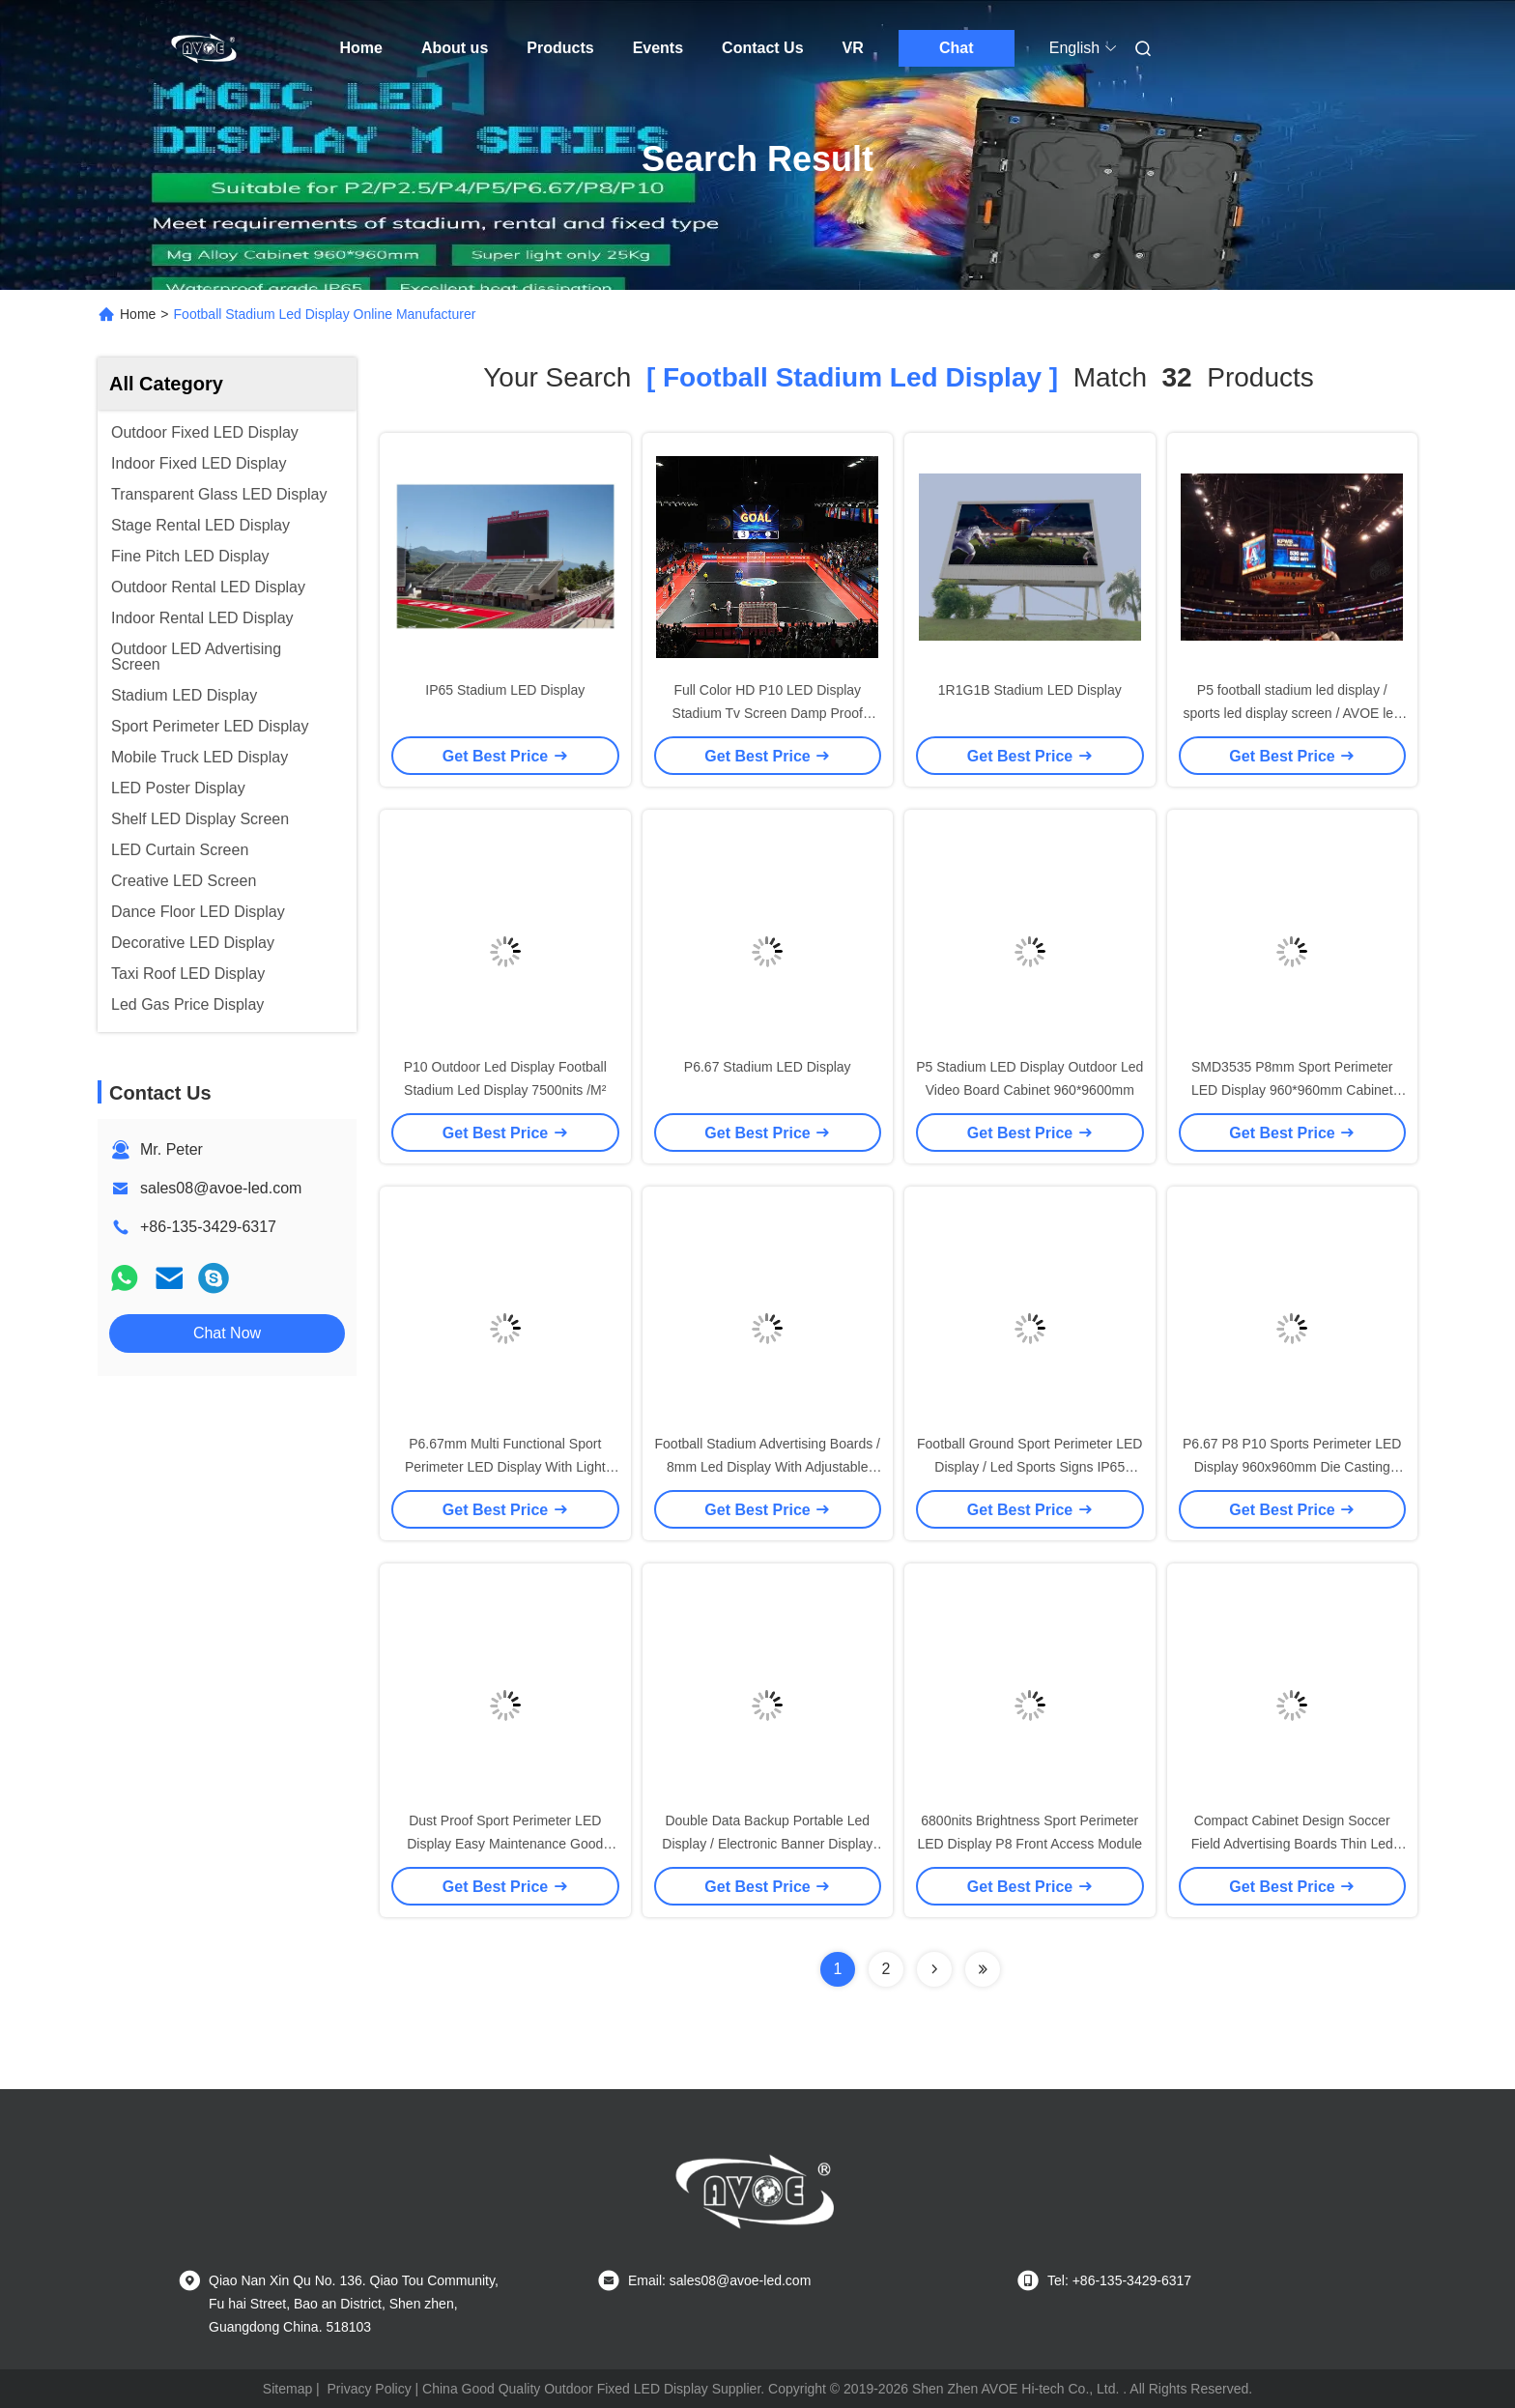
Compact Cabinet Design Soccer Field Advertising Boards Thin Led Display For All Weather (1292, 1844)
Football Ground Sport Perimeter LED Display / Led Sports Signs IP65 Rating (1029, 1467)
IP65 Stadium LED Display (505, 690)
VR (853, 48)
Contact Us (762, 48)
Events (658, 48)
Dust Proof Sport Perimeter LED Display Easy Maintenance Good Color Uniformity (505, 1844)
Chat (956, 48)
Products (560, 48)
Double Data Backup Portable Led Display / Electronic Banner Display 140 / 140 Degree (767, 1844)
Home (361, 48)
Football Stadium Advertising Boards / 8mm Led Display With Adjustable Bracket (767, 1467)
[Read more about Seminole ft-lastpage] (982, 1969)
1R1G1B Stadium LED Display (1030, 690)
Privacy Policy (370, 2388)
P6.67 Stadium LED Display (767, 1067)
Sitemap (287, 2388)
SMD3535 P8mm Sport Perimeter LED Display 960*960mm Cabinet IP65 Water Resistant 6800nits (1292, 1090)
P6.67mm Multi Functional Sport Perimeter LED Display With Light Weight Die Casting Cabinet (505, 1467)
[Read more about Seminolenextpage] (934, 1969)
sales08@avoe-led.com (220, 1188)
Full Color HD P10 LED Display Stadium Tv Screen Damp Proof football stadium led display (767, 713)
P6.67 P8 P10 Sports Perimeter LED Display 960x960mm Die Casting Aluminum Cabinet (1292, 1467)
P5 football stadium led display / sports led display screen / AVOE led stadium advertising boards (1292, 713)
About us (454, 48)
